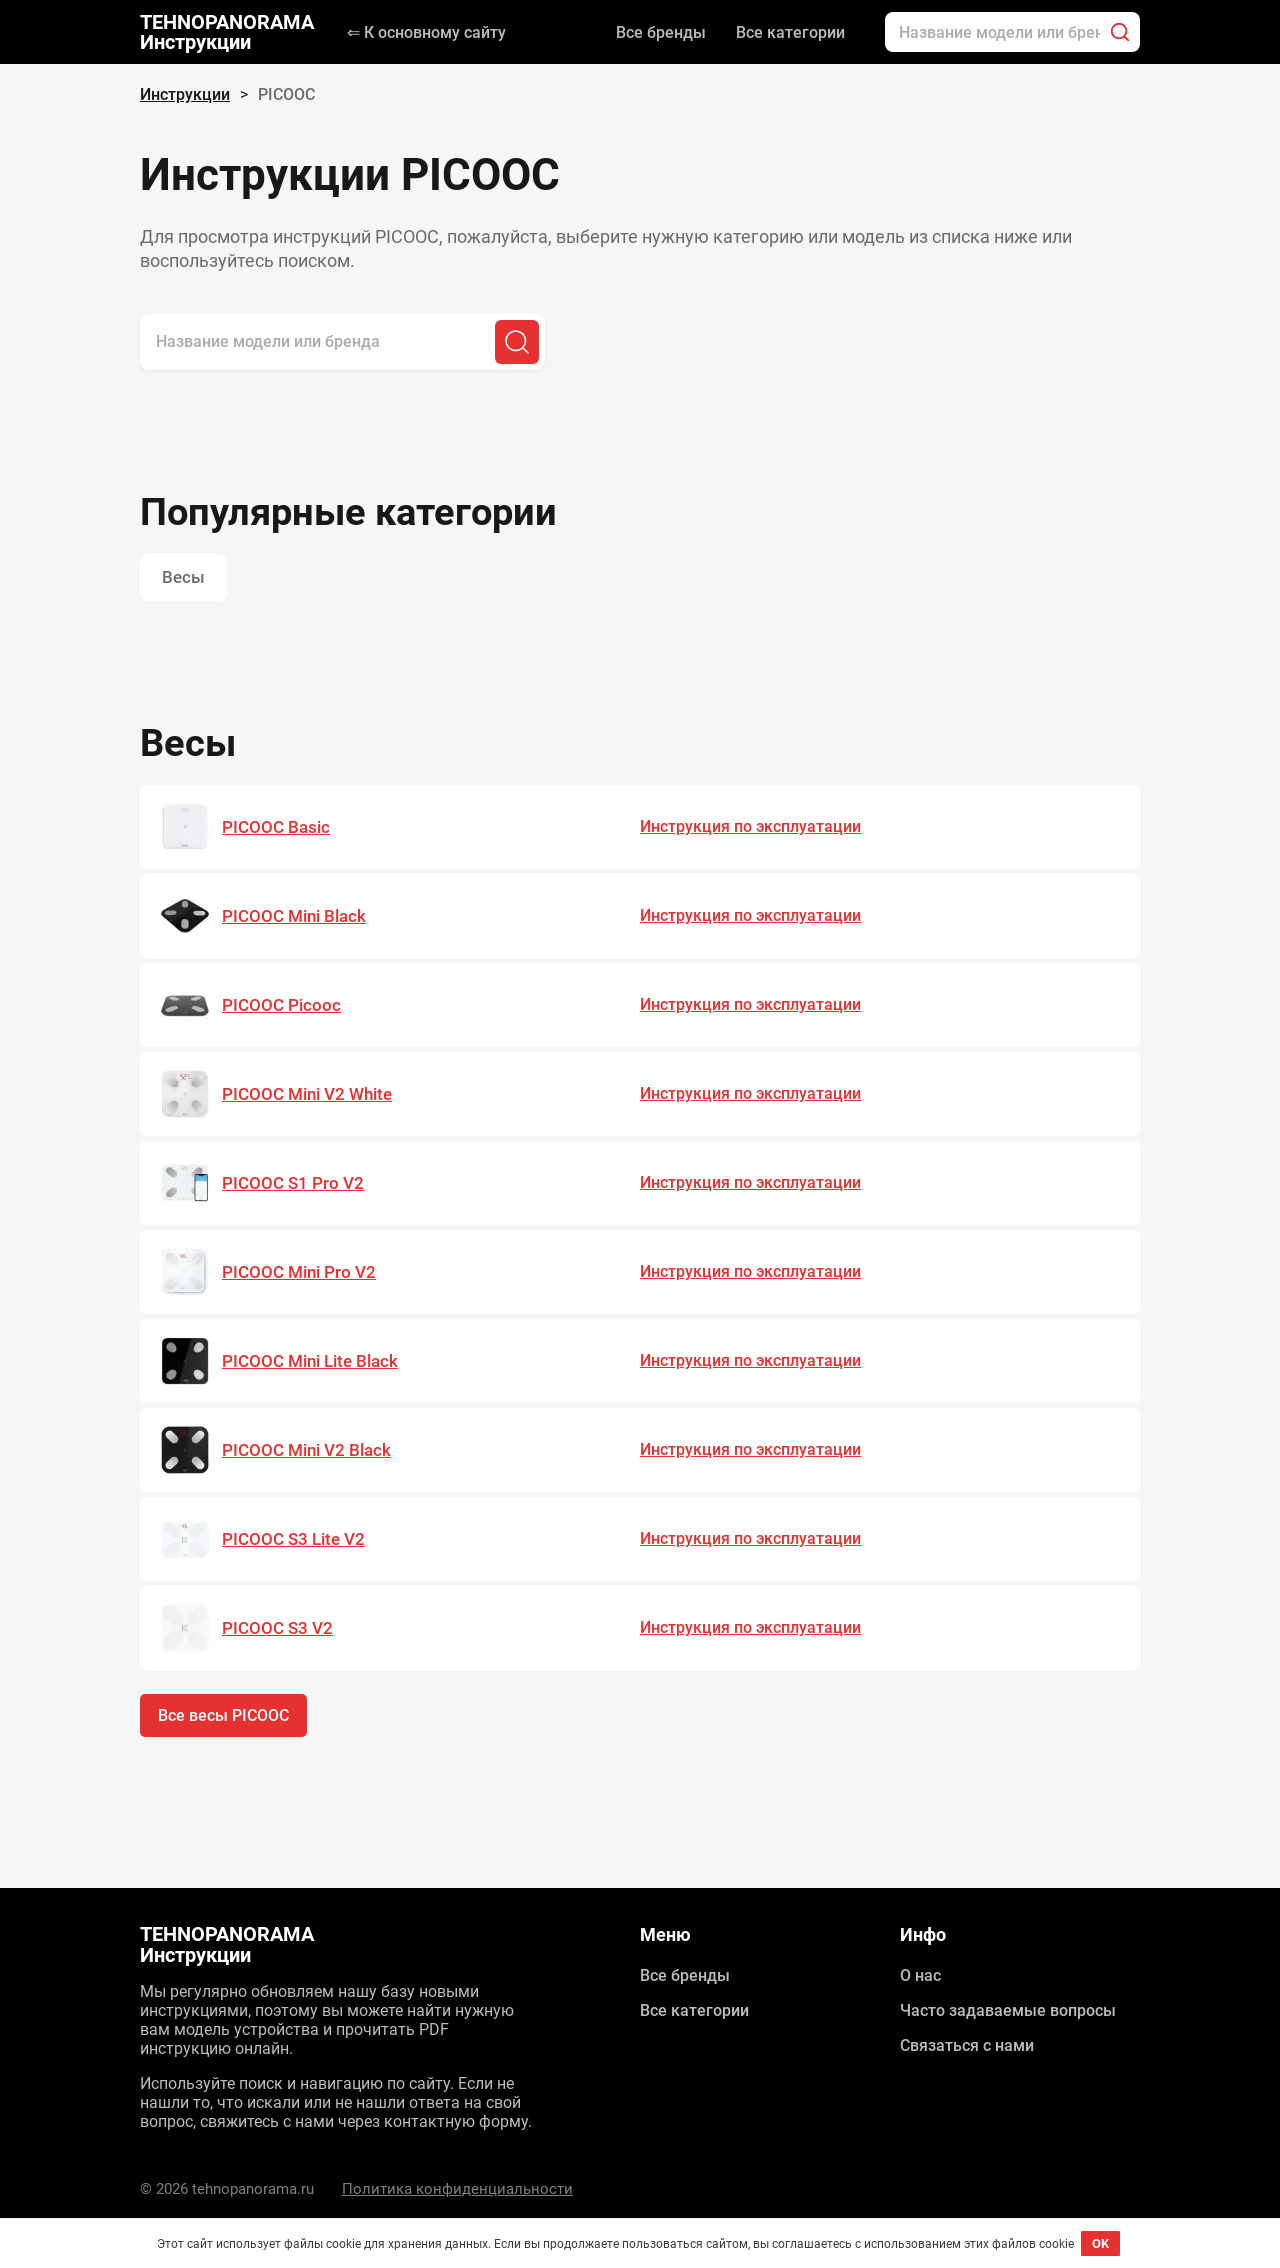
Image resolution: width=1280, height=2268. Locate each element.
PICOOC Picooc (281, 1006)
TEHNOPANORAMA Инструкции (227, 32)
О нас (920, 1975)
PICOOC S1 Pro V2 (293, 1184)
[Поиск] (1120, 32)
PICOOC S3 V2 (277, 1629)
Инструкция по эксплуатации (750, 827)
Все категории (790, 32)
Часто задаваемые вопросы (1008, 2010)
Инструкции (185, 94)
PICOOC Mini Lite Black (310, 1362)
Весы (183, 578)
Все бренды (661, 32)
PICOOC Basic (276, 828)
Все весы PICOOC (223, 1716)
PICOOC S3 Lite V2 (293, 1540)
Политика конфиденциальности (457, 2189)
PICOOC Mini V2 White (307, 1095)
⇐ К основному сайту (426, 32)
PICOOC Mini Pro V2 (299, 1273)
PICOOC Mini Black (294, 917)
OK (1100, 2243)
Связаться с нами (967, 2045)
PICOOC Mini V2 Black (306, 1451)
